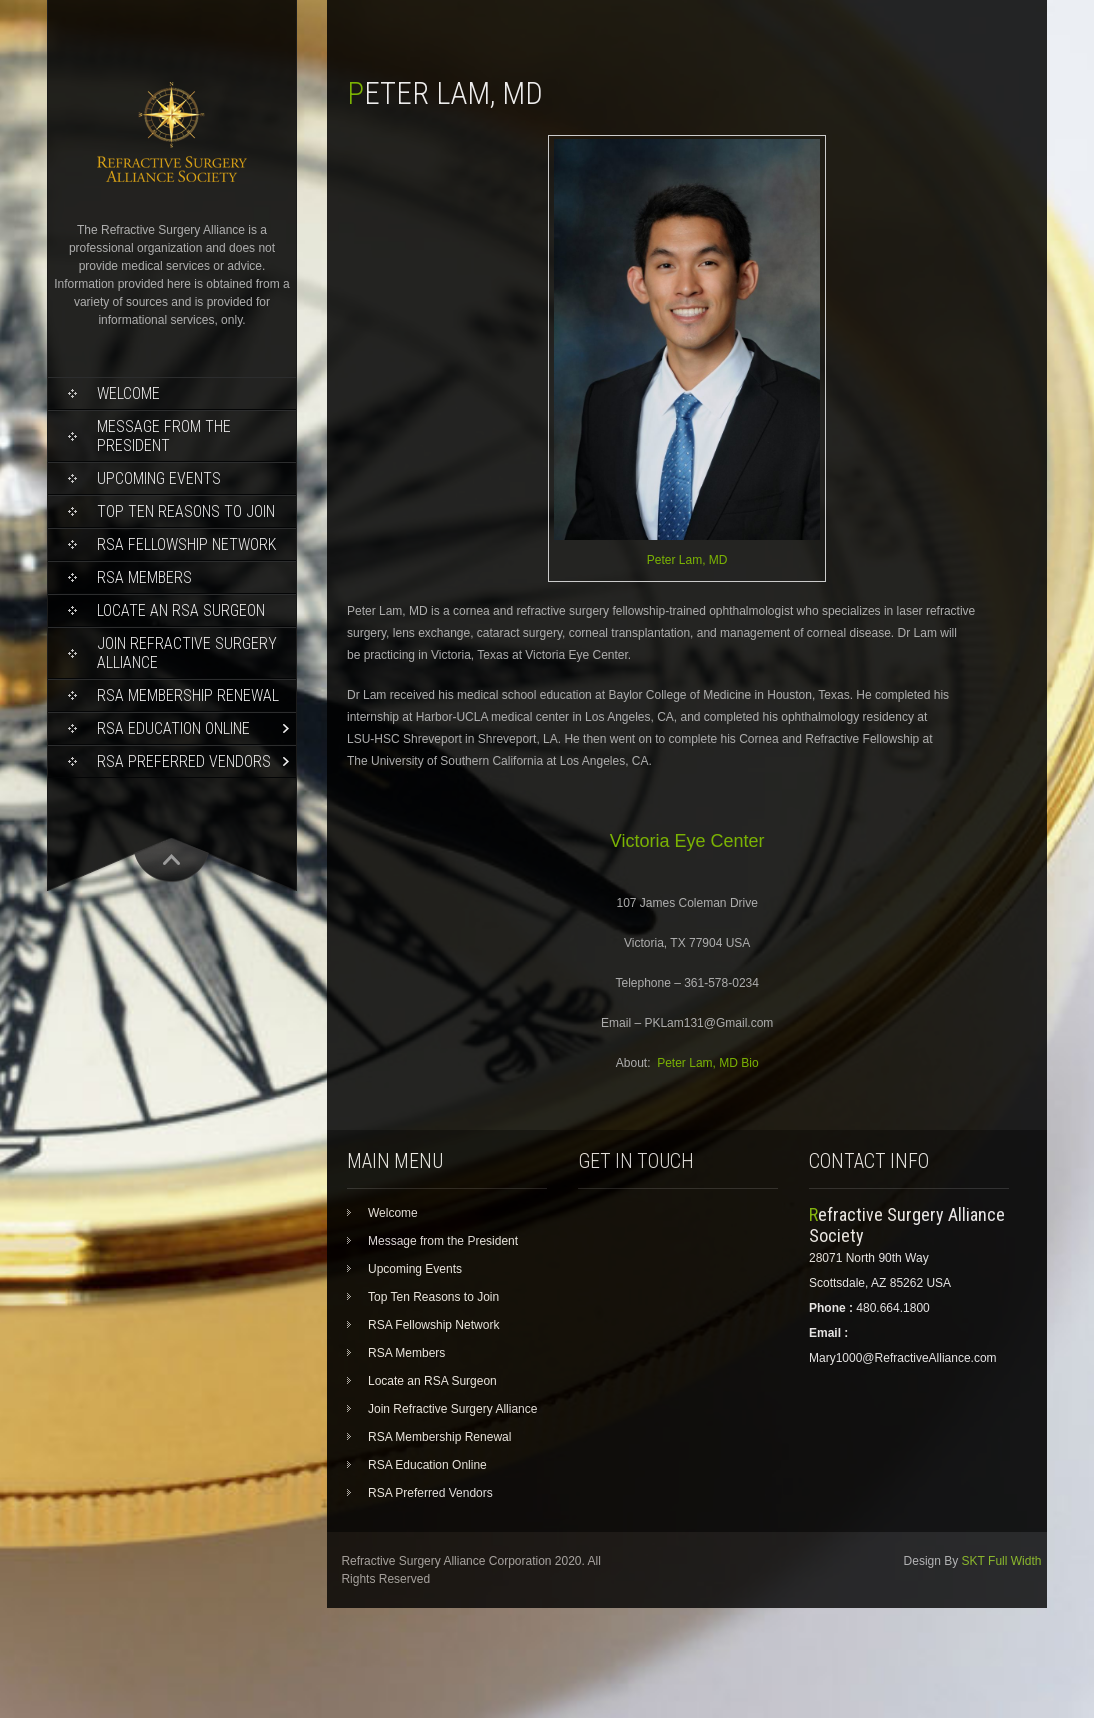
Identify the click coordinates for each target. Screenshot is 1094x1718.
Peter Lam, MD (687, 560)
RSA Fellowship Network (186, 544)
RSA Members (144, 577)
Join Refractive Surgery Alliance (187, 653)
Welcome (128, 393)
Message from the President (164, 436)
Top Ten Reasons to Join (186, 511)
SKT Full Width (1002, 1561)
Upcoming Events (159, 478)
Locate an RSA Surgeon (181, 610)
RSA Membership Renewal (188, 695)
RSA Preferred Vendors (184, 761)
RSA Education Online (173, 728)
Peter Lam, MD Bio (707, 1063)
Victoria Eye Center (687, 841)
